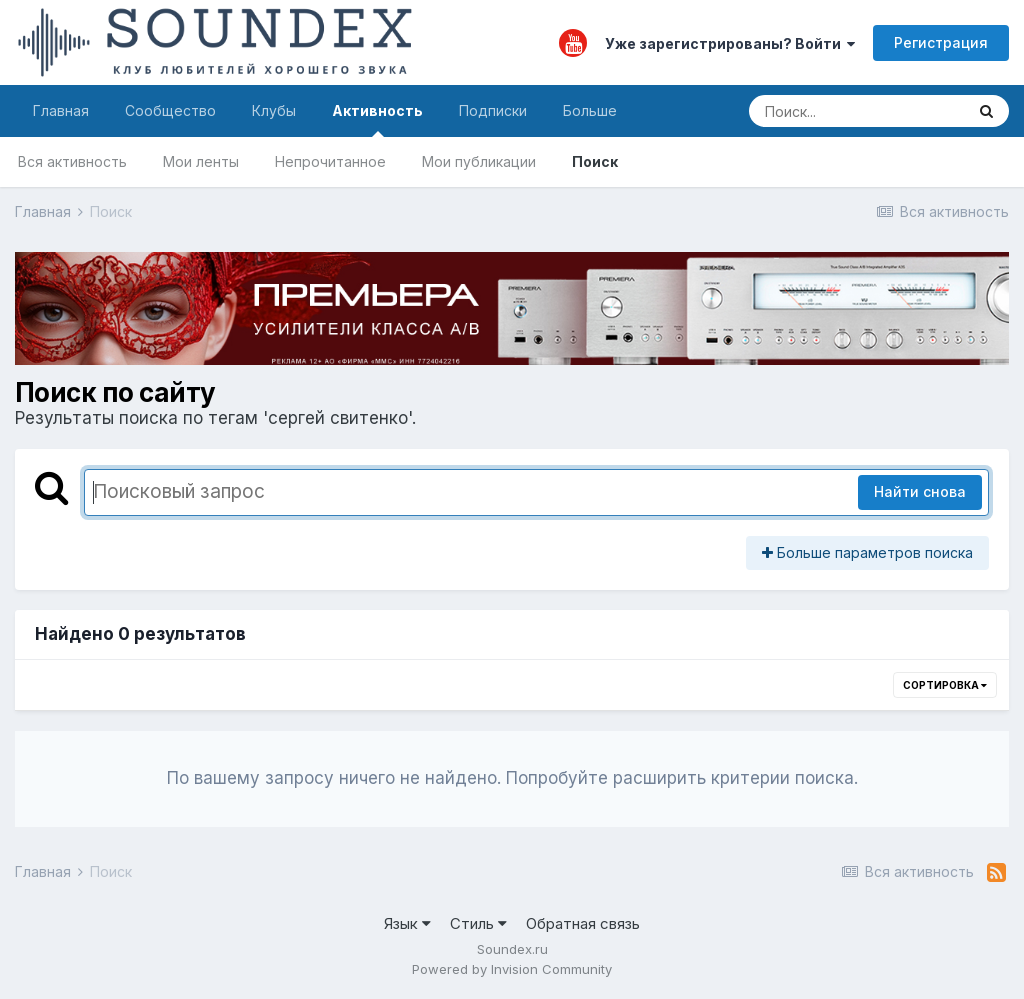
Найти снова (920, 491)
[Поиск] (856, 111)
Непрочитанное (330, 161)
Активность (377, 119)
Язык (407, 923)
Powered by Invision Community (512, 969)
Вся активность (72, 161)
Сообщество (170, 110)
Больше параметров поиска (867, 552)
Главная (61, 110)
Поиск (595, 161)
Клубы (274, 110)
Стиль (478, 923)
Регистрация (941, 42)
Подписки (493, 110)
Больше (590, 110)
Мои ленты (201, 161)
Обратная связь (583, 923)
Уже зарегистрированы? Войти (730, 43)
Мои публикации (479, 161)
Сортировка (945, 685)
